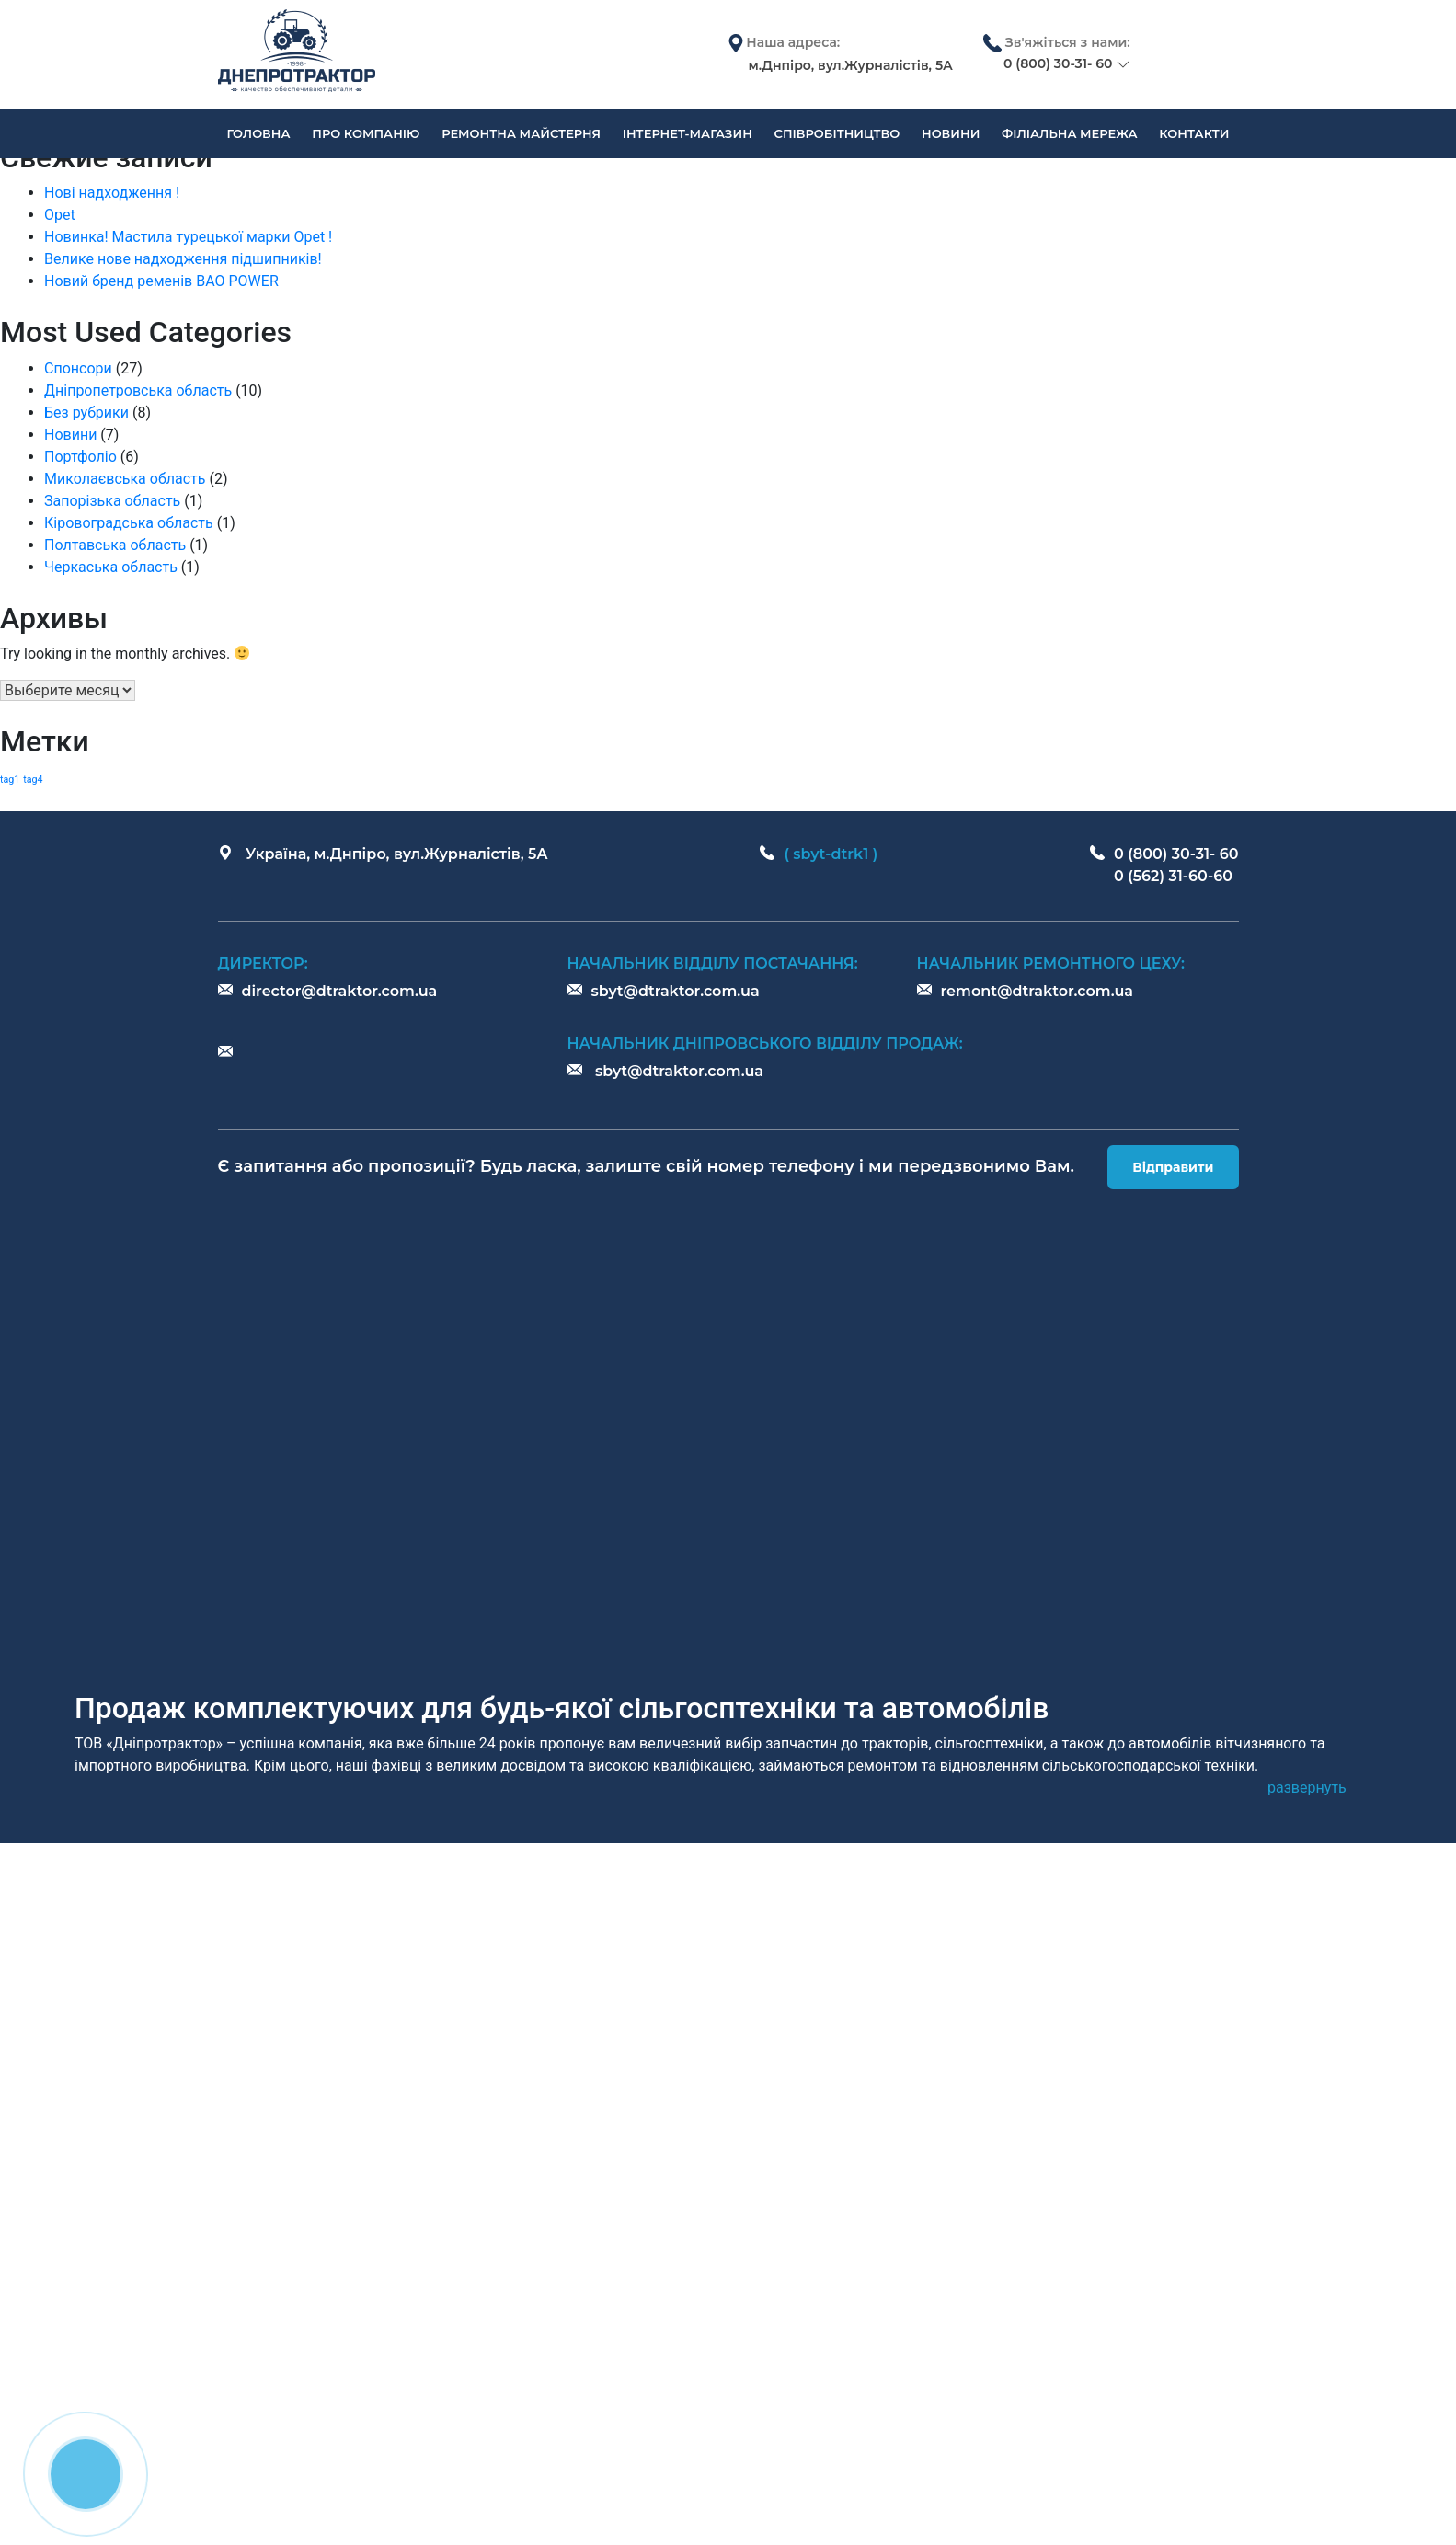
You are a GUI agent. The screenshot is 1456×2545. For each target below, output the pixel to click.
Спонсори (78, 368)
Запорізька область (112, 501)
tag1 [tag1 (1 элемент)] (9, 779)
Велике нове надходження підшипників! (183, 259)
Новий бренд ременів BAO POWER (161, 281)
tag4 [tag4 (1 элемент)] (32, 779)
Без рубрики (86, 412)
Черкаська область (111, 567)
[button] (1307, 1788)
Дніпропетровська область (138, 390)
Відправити (1172, 1167)
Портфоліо (80, 456)
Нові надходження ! (111, 192)
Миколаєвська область (124, 478)
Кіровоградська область (128, 523)
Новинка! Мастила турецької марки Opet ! (188, 237)
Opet (59, 215)
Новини (70, 434)
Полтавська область (115, 545)
